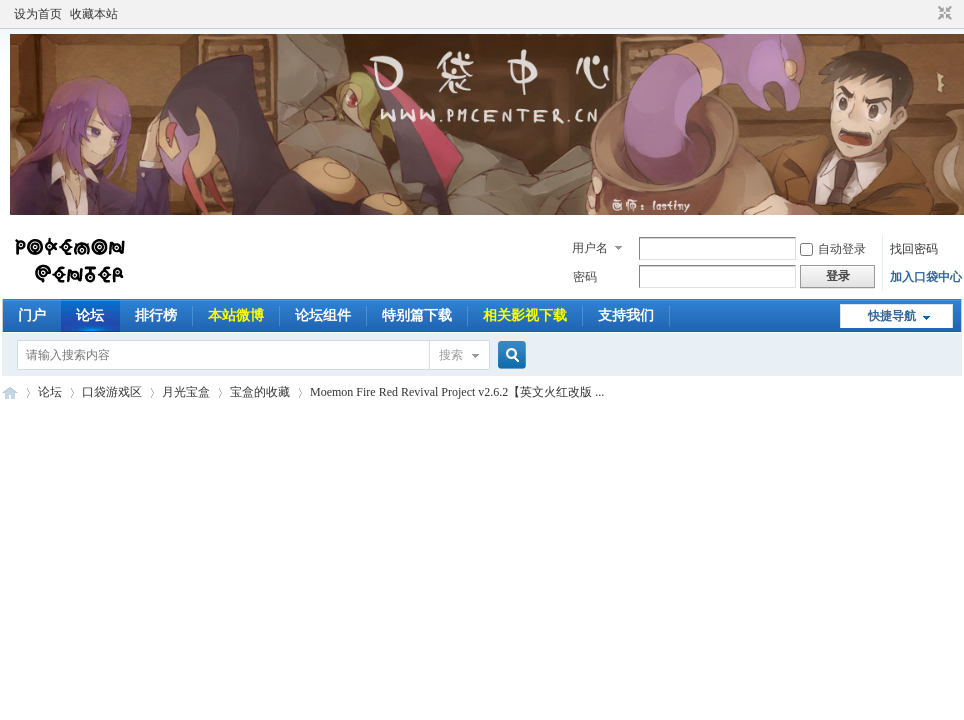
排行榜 (156, 315)
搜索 (451, 355)
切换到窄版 (942, 14)
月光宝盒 (186, 392)
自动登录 (833, 249)
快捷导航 (892, 316)
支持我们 (626, 315)
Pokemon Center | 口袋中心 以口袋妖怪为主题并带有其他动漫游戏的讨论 (10, 392)
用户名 (590, 248)
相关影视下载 (525, 315)
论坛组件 (323, 315)
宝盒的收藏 (260, 392)
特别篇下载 (417, 315)
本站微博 (236, 315)
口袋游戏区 (112, 392)
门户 (32, 315)
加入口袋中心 (926, 277)
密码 (585, 277)
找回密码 (914, 249)
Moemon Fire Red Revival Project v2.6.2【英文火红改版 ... (457, 392)
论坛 (90, 315)
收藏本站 (94, 14)
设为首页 (38, 14)
